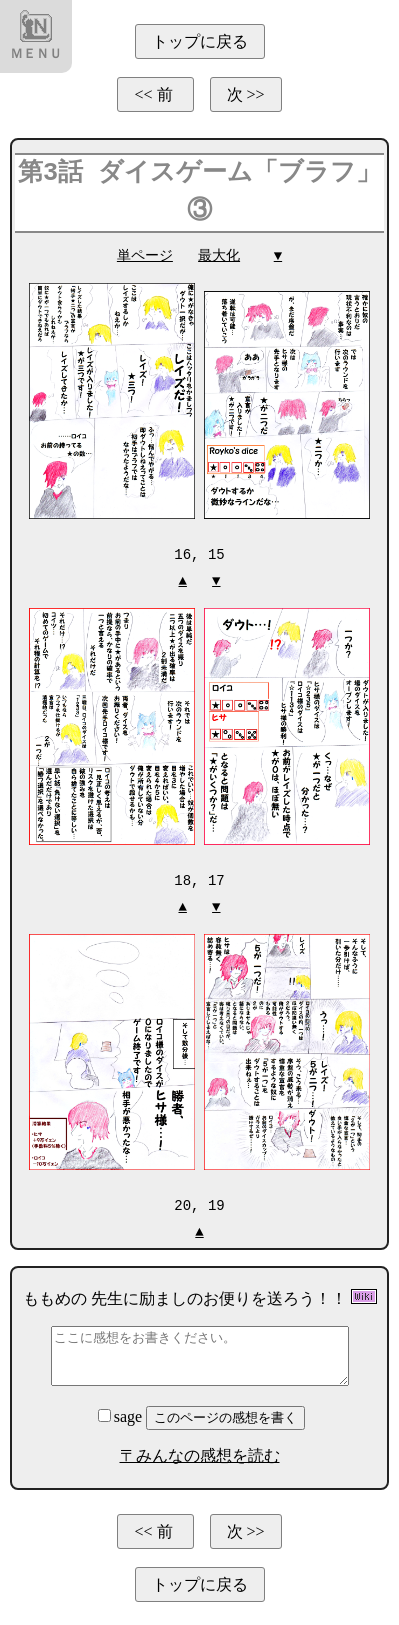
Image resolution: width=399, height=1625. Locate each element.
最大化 (219, 255)
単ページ (145, 255)
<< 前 (155, 94)
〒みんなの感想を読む (200, 1452)
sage (122, 1413)
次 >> (246, 94)
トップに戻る (200, 41)
